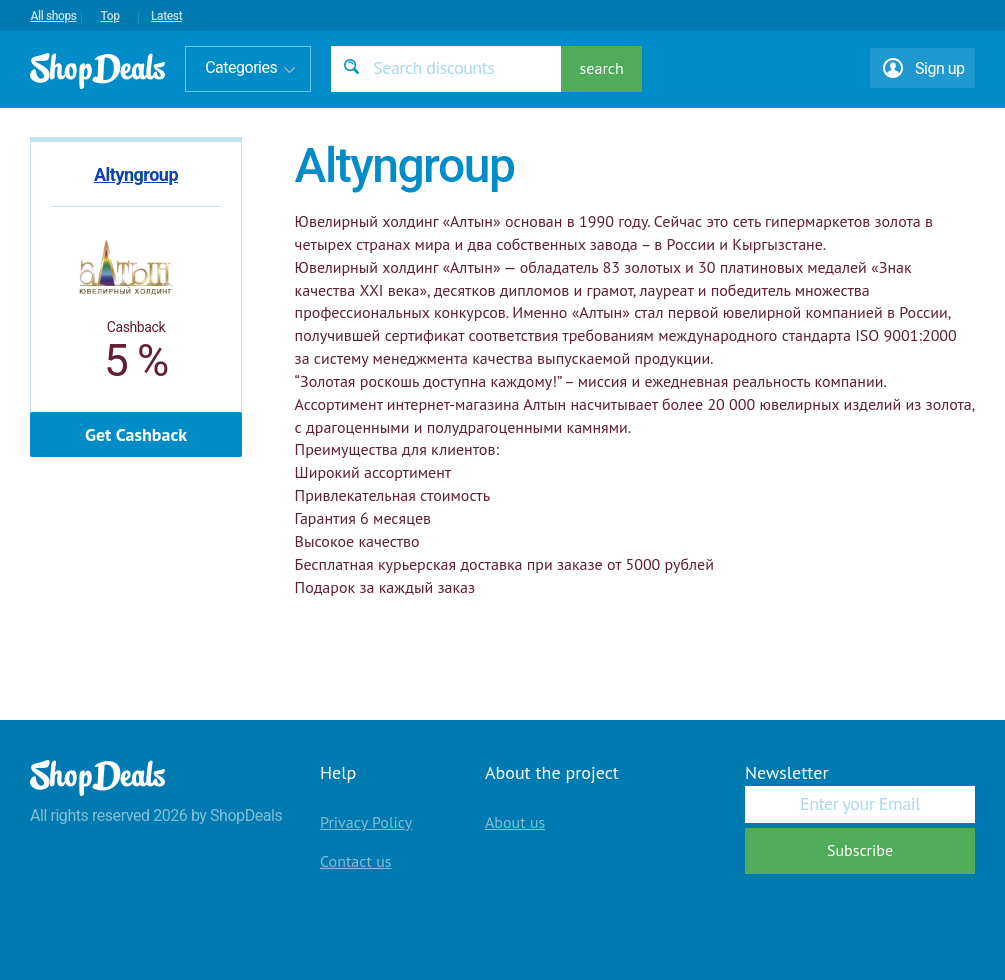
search (602, 68)
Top (110, 16)
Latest (166, 16)
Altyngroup (136, 174)
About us (515, 822)
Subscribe (860, 850)
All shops (53, 16)
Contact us (356, 861)
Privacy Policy (366, 822)
